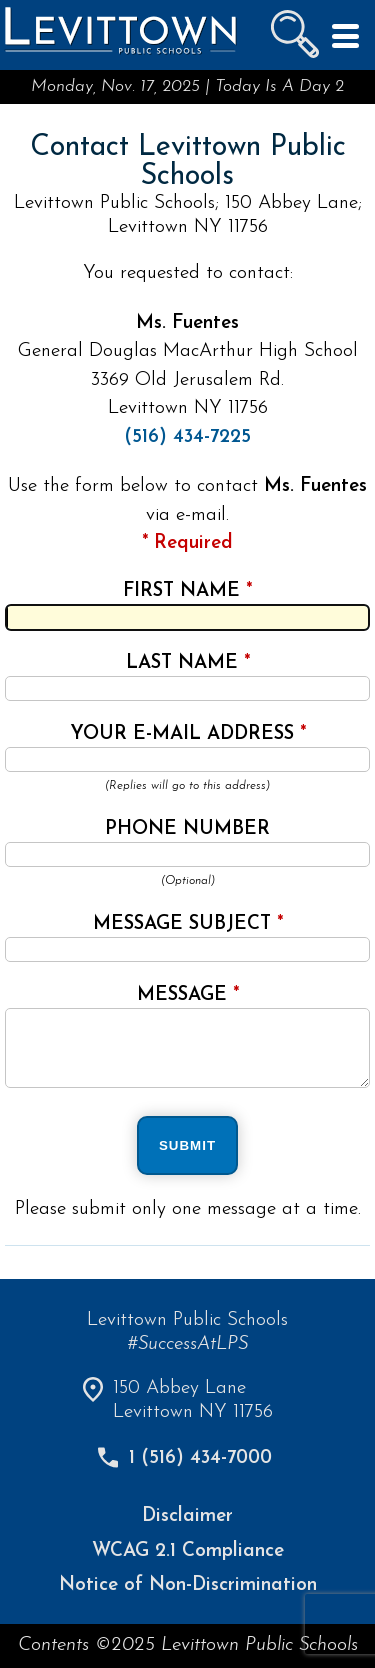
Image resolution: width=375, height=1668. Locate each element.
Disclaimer (187, 1516)
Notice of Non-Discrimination (188, 1585)
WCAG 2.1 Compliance (188, 1551)
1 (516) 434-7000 (200, 1458)
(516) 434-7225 (187, 437)
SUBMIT (187, 1145)
